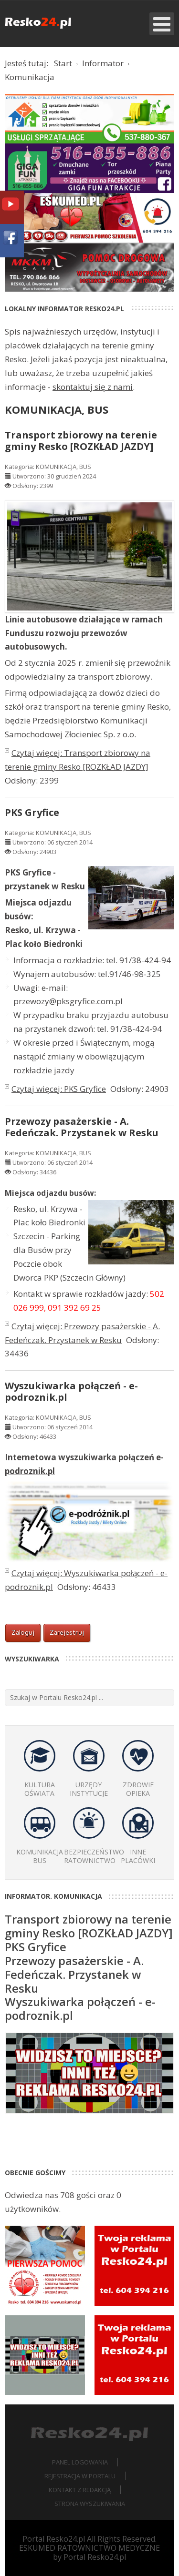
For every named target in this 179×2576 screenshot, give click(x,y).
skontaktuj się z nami (93, 386)
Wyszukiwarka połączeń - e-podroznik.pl (71, 1391)
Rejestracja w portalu (80, 2476)
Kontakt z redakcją (80, 2489)
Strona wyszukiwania (89, 2503)
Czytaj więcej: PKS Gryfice (58, 1088)
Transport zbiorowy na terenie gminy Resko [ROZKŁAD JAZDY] (81, 440)
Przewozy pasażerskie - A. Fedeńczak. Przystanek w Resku (81, 1127)
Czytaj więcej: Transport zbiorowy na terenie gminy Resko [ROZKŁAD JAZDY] (77, 759)
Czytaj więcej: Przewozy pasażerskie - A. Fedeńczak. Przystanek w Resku (82, 1333)
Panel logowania (80, 2462)
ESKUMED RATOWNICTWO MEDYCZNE (89, 2548)
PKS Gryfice (32, 812)
